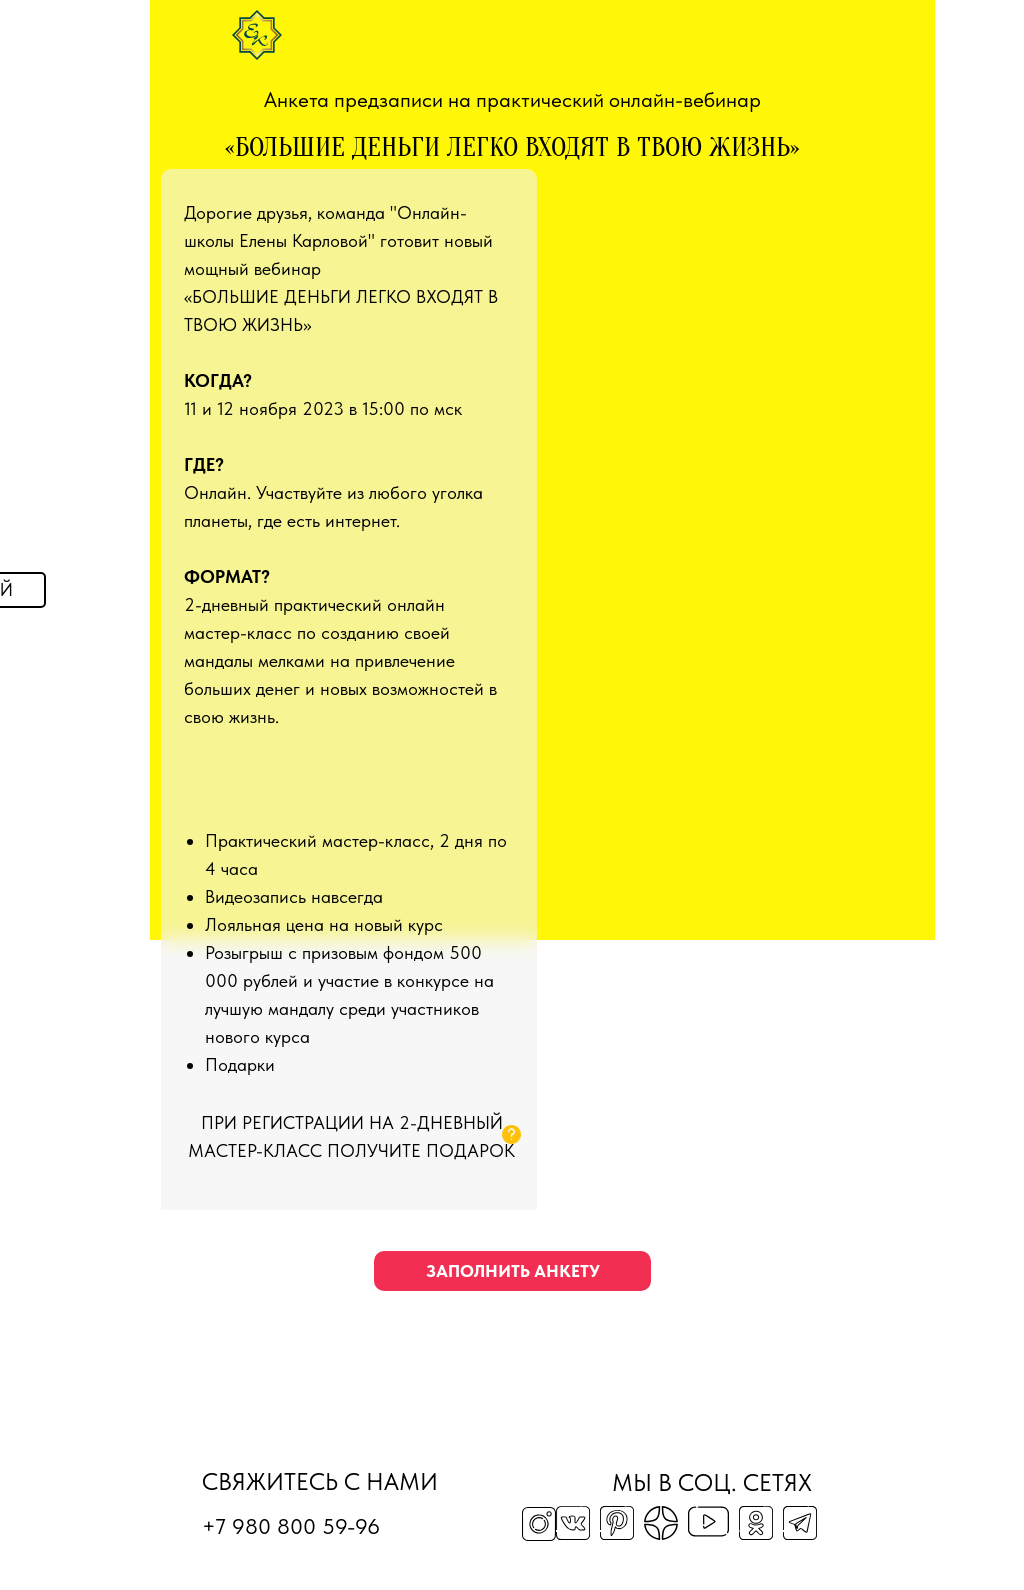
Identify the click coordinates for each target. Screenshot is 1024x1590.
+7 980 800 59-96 (291, 1526)
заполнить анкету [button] (513, 1271)
